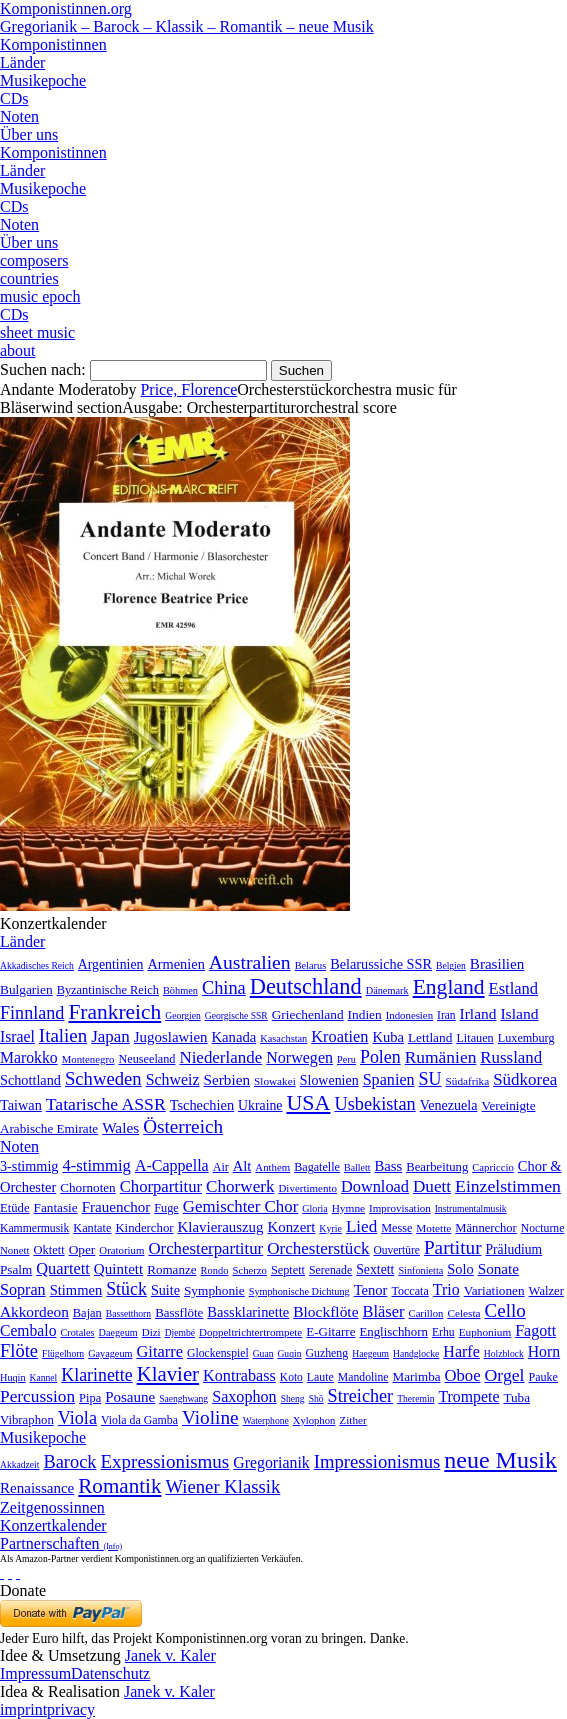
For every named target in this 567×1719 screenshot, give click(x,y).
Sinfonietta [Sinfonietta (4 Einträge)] (420, 1270)
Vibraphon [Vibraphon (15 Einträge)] (27, 1420)
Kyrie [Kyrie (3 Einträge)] (330, 1228)
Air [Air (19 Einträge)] (221, 1167)
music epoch (40, 296)
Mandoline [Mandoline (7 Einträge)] (363, 1377)
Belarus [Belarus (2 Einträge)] (311, 965)
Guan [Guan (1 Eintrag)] (263, 1353)
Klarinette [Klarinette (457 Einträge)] (96, 1375)
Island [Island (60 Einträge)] (519, 1013)
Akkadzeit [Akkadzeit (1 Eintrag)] (19, 1464)
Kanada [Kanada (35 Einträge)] (233, 1037)
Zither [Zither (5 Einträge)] (353, 1420)
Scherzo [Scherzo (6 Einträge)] (250, 1270)
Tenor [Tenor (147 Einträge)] (371, 1290)
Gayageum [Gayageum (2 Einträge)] (110, 1353)
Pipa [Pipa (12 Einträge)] (90, 1398)
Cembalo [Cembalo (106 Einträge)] (28, 1330)
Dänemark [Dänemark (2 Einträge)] (387, 990)
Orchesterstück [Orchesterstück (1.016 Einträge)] (318, 1248)
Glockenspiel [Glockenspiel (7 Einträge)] (218, 1353)
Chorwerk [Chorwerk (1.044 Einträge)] (240, 1186)
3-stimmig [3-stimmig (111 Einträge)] (29, 1166)
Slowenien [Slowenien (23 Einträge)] (329, 1080)
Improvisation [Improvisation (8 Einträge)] (400, 1208)
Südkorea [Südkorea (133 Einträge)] (525, 1079)
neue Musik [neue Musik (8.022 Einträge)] (500, 1460)
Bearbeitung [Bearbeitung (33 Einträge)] (437, 1167)
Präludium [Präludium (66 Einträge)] (514, 1249)
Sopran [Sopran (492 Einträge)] (23, 1289)
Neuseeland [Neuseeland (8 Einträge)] (146, 1059)
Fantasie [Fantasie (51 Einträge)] (56, 1207)
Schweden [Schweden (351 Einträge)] (103, 1078)
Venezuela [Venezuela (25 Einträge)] (449, 1105)
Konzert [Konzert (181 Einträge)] (292, 1227)
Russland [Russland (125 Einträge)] (511, 1057)
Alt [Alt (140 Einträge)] (242, 1166)
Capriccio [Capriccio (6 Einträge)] (493, 1167)
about (18, 350)
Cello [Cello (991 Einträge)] (505, 1310)
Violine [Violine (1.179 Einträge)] (210, 1417)
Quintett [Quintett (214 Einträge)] (118, 1269)
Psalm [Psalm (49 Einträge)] (16, 1269)
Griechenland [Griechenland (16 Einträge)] (308, 1014)
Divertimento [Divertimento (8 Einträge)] (307, 1188)
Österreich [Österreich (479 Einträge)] (183, 1126)
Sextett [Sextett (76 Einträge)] (375, 1269)
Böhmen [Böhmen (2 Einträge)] (180, 990)
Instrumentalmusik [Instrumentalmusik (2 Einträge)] (471, 1208)
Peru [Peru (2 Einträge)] (346, 1059)
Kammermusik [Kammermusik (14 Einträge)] (34, 1228)
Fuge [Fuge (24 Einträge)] (166, 1208)
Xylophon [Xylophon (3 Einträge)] (314, 1420)
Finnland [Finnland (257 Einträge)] (32, 1013)
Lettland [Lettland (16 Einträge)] (430, 1037)
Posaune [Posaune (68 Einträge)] (130, 1397)
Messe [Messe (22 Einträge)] (396, 1228)
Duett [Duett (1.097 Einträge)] (432, 1186)
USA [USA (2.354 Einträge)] (308, 1102)
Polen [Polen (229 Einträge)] (380, 1057)
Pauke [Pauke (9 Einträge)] (543, 1377)
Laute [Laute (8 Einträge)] (320, 1377)
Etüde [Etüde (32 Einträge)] (15, 1208)
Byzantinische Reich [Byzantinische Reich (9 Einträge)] (108, 990)
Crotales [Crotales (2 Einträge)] (77, 1332)
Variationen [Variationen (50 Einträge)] (494, 1290)
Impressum (35, 1673)
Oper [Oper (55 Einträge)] (82, 1249)
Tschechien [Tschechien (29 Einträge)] (202, 1105)
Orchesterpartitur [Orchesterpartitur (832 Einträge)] (205, 1248)
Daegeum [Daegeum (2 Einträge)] (118, 1332)
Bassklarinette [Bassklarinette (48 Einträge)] (248, 1312)
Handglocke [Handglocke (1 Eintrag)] (416, 1353)
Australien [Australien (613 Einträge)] (250, 962)
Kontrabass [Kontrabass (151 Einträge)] (239, 1375)
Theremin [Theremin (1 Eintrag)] (415, 1398)
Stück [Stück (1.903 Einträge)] (126, 1289)
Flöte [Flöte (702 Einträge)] (19, 1350)
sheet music (37, 332)
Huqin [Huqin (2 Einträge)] (13, 1377)
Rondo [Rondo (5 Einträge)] (215, 1270)
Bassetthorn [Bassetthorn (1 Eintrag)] (128, 1313)
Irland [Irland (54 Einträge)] (478, 1013)
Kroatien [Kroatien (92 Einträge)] (339, 1036)
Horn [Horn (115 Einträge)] (544, 1351)
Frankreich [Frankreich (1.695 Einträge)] (114, 1012)
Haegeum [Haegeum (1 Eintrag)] (370, 1353)
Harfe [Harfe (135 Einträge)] (461, 1351)
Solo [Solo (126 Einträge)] (460, 1269)
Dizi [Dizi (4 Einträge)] (151, 1332)
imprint (23, 1709)
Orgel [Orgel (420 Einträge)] (505, 1375)
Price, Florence (188, 389)
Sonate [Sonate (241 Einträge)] (498, 1268)
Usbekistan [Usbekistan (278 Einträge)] (374, 1104)
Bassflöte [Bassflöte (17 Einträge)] (179, 1312)
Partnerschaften (61, 1543)
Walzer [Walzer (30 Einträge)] (546, 1291)
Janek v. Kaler (170, 1655)
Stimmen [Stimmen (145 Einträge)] (76, 1290)
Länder (22, 62)
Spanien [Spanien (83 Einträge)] (389, 1079)
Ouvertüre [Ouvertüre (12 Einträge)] (397, 1250)
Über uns (29, 134)
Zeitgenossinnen (52, 1507)
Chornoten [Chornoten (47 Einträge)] (87, 1187)
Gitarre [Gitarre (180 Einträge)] (159, 1351)
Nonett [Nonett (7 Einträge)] (14, 1250)
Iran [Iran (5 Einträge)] (446, 1015)
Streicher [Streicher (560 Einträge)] (361, 1396)
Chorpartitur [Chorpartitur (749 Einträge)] (161, 1186)
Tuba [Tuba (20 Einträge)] (516, 1397)
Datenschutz (110, 1673)
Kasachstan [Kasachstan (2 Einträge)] (283, 1038)
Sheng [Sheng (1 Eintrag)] (293, 1398)
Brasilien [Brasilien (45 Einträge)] (497, 964)
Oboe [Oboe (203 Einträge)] (463, 1375)
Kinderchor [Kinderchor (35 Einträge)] (144, 1228)
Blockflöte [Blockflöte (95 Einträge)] (325, 1311)
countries (29, 278)
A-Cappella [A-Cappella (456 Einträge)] (172, 1165)
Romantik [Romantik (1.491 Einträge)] (119, 1486)
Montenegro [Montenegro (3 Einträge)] (88, 1059)
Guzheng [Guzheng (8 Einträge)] (326, 1353)
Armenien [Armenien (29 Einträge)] (175, 964)
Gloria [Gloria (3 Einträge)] (314, 1208)
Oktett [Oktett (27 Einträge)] (48, 1250)
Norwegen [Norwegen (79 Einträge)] (299, 1057)
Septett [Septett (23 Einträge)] (288, 1270)
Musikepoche (43, 80)
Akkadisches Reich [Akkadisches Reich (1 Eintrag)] (37, 965)
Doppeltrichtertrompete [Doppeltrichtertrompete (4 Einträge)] (250, 1332)
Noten (19, 116)
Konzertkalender (53, 1525)
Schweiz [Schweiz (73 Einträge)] (173, 1079)
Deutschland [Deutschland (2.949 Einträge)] (306, 986)
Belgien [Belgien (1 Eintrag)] (451, 965)
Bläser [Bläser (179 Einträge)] (384, 1311)
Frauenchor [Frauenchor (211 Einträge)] (116, 1207)
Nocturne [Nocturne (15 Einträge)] (543, 1228)
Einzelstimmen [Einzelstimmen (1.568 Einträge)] (508, 1186)
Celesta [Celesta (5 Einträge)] (463, 1313)
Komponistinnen (53, 44)
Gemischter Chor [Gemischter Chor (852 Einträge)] (240, 1206)
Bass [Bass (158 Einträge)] (389, 1166)
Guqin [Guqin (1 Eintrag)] (289, 1353)
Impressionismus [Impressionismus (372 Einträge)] (377, 1461)
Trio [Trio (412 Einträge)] (446, 1289)
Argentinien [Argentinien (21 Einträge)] (111, 964)
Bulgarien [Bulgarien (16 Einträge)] (26, 989)
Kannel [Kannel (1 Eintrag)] (44, 1377)
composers (34, 260)
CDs (14, 98)
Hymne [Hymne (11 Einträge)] (348, 1208)
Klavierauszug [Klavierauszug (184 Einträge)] (221, 1227)
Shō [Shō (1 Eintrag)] (316, 1398)
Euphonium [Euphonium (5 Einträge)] (485, 1332)
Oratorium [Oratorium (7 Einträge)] (121, 1250)
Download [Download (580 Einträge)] (375, 1186)
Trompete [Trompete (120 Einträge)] (468, 1396)
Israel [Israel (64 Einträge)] (17, 1036)
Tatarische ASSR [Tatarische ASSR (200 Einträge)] (106, 1104)
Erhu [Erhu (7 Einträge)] (443, 1332)
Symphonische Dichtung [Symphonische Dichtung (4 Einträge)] (299, 1291)
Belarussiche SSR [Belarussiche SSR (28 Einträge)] (381, 964)
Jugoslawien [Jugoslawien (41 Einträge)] (171, 1037)
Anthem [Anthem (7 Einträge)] (272, 1167)
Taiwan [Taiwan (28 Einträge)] (21, 1105)
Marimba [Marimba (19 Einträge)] (417, 1376)
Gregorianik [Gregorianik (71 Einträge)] (271, 1462)
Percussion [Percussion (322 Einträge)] (37, 1396)
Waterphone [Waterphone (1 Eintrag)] (266, 1420)
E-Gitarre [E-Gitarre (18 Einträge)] (330, 1331)
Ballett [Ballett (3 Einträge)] (357, 1167)
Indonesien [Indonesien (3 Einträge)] (409, 1015)
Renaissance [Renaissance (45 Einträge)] (37, 1488)
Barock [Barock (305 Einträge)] (69, 1462)
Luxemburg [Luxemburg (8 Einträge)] (526, 1038)
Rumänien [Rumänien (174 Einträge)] (441, 1057)
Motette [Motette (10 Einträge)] (433, 1228)
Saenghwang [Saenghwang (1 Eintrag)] (183, 1398)
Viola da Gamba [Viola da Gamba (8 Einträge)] (139, 1420)
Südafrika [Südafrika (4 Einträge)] (468, 1081)
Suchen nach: (43, 369)
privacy (71, 1709)
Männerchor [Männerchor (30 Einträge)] (485, 1228)
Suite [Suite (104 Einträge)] (165, 1290)
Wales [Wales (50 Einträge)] (120, 1127)
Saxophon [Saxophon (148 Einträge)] (244, 1396)
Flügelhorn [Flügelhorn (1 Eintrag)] (63, 1353)
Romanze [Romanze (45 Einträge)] (171, 1269)
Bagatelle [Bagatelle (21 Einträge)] (317, 1167)
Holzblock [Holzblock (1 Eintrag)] (504, 1353)
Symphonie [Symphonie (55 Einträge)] (214, 1290)
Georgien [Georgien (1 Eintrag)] (183, 1015)
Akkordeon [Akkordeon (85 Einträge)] (34, 1311)
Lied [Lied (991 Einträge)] (361, 1226)
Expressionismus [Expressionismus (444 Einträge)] (164, 1461)
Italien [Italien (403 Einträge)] (63, 1035)
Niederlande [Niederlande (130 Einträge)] (220, 1057)
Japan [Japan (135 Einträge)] (110, 1036)
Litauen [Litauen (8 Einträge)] (474, 1038)
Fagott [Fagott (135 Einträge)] (535, 1330)
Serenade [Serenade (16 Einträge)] (330, 1270)
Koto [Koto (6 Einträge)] (291, 1377)
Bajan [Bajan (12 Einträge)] (87, 1313)
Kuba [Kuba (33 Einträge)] (388, 1037)
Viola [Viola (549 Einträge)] (77, 1418)
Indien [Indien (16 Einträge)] (365, 1014)
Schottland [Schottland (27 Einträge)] (30, 1080)
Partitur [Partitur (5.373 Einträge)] (453, 1247)
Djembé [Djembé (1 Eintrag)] (180, 1332)
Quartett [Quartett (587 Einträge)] (63, 1268)
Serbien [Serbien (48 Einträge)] (227, 1079)
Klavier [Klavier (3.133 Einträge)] (168, 1373)
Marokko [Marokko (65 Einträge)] (29, 1057)
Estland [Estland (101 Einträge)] (514, 988)
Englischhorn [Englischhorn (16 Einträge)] (393, 1332)
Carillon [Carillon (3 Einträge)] (426, 1313)
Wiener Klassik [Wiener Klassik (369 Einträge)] (222, 1486)
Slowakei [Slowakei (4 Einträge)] (275, 1081)
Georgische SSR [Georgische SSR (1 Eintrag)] (236, 1015)
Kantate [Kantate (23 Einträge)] (92, 1228)
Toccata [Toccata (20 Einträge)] (409, 1291)
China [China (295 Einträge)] (224, 988)
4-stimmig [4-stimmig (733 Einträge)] (96, 1165)
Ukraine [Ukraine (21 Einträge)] (260, 1105)
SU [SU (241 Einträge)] (430, 1079)
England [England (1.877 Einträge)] (449, 987)
